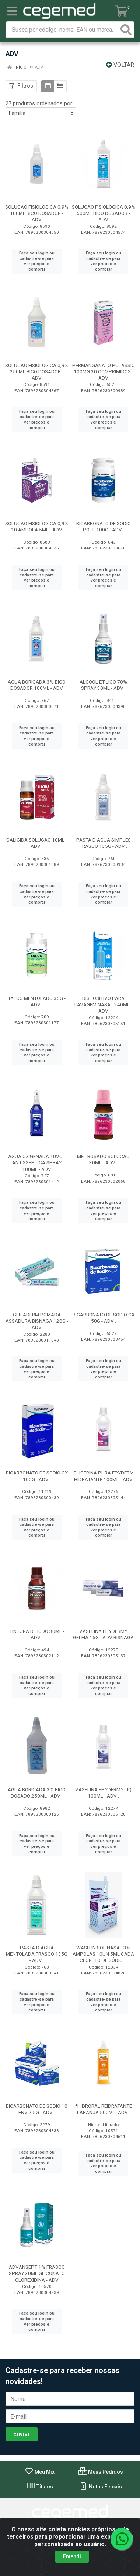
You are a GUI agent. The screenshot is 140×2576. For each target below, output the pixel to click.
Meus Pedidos (100, 2472)
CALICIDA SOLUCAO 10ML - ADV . (36, 843)
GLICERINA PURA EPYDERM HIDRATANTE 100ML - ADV (103, 1476)
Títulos (40, 2487)
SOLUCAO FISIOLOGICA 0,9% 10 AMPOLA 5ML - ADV (37, 526)
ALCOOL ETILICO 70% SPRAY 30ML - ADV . (103, 685)
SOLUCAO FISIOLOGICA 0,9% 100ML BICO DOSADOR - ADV (37, 213)
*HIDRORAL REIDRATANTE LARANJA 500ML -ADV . (103, 2109)
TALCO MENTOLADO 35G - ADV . (37, 1001)
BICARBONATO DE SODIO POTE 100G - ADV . (103, 526)
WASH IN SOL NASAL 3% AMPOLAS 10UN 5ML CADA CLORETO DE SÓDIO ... (103, 1954)
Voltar (120, 64)
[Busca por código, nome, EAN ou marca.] (62, 29)
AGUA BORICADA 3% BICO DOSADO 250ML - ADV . (37, 1793)
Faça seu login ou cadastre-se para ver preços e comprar (37, 261)
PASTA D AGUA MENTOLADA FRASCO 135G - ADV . (36, 1954)
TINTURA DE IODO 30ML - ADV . (36, 1634)
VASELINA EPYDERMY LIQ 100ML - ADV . (103, 1793)
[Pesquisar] (126, 29)
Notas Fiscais (100, 2487)
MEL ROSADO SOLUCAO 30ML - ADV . (103, 1159)
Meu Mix (40, 2472)
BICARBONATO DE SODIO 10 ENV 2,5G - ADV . (36, 2109)
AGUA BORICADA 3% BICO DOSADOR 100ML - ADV (37, 685)
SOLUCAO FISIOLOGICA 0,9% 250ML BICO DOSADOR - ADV (37, 371)
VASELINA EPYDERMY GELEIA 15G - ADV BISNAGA (103, 1634)
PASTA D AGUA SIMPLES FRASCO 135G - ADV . (103, 843)
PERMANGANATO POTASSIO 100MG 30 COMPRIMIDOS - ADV (103, 371)
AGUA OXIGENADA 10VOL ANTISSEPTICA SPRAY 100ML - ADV (36, 1162)
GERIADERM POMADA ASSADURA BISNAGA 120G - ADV (37, 1321)
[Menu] (12, 11)
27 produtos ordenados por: (39, 103)
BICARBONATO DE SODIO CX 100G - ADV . (37, 1476)
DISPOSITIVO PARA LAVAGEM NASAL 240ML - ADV (103, 1004)
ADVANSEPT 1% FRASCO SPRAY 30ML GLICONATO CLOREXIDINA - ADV (37, 2273)
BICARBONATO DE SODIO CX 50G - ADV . (103, 1318)
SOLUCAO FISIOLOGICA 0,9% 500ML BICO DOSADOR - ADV (103, 213)
